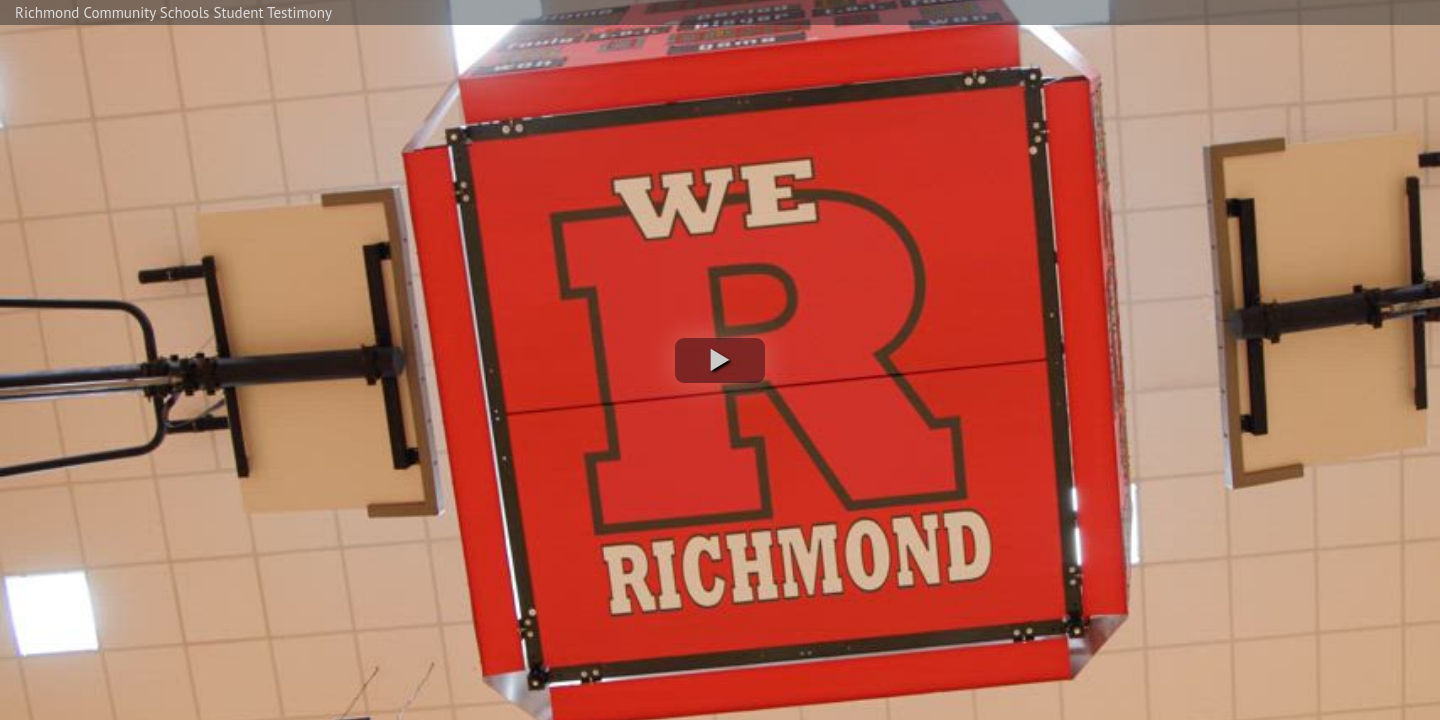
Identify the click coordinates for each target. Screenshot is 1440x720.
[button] (720, 360)
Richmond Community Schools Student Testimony (173, 12)
